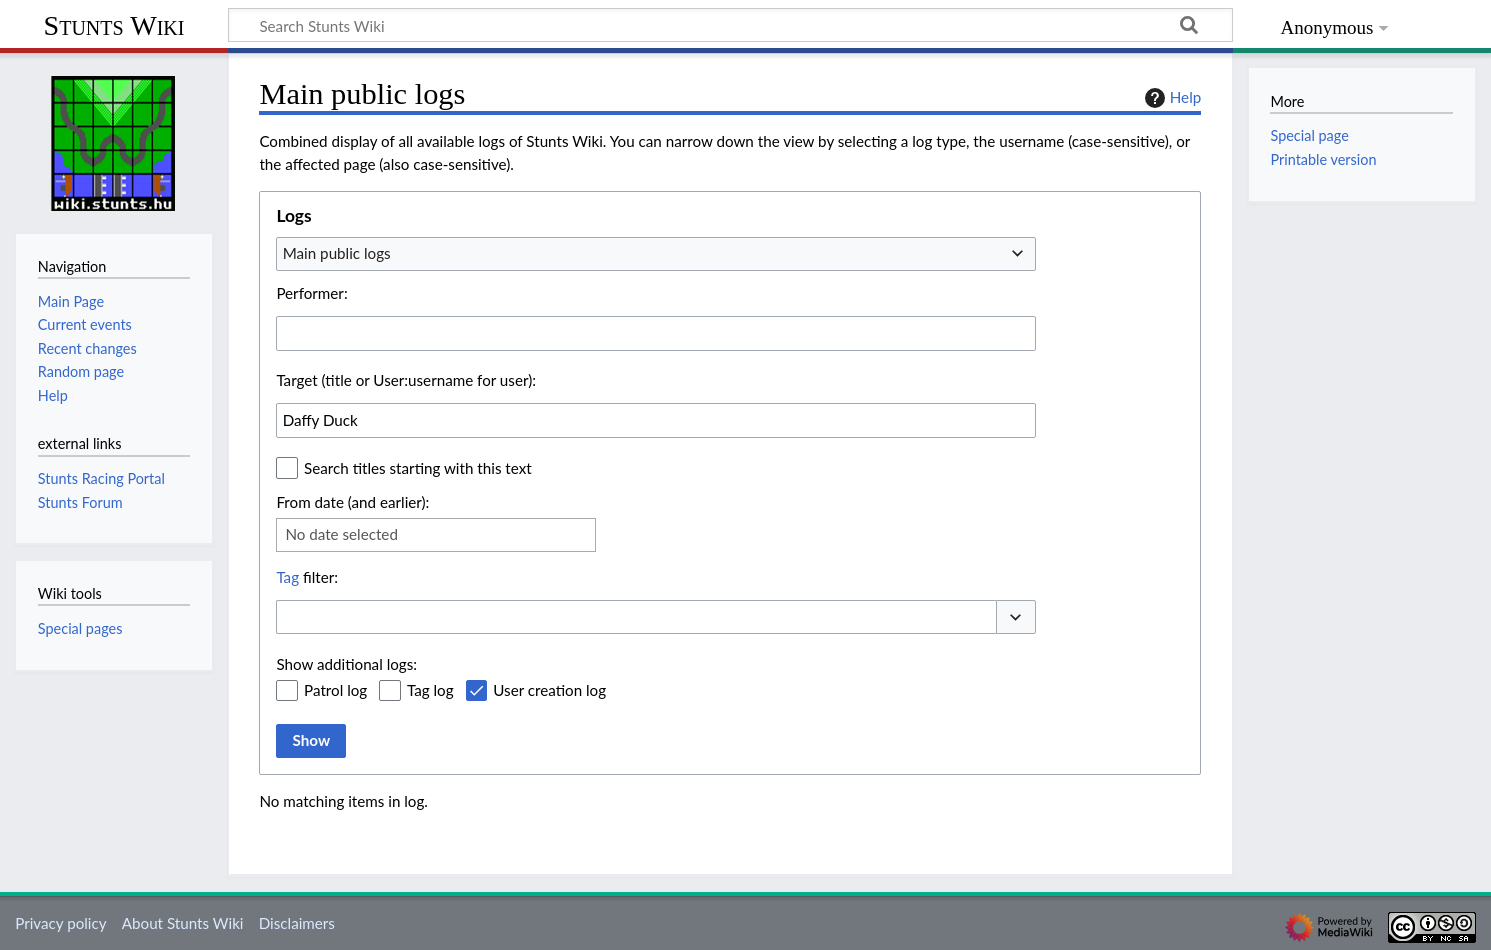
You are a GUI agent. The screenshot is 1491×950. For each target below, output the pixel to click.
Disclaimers (297, 923)
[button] (1016, 617)
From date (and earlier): (352, 502)
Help (1170, 98)
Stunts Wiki (114, 25)
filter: (307, 577)
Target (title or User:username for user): (406, 380)
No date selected (341, 534)
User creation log (549, 690)
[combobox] (656, 254)
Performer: (311, 293)
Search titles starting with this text (418, 468)
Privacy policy (60, 923)
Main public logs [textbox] (337, 253)
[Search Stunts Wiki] (730, 25)
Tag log (430, 690)
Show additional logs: (346, 664)
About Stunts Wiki (183, 923)
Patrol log (335, 690)
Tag (287, 577)
